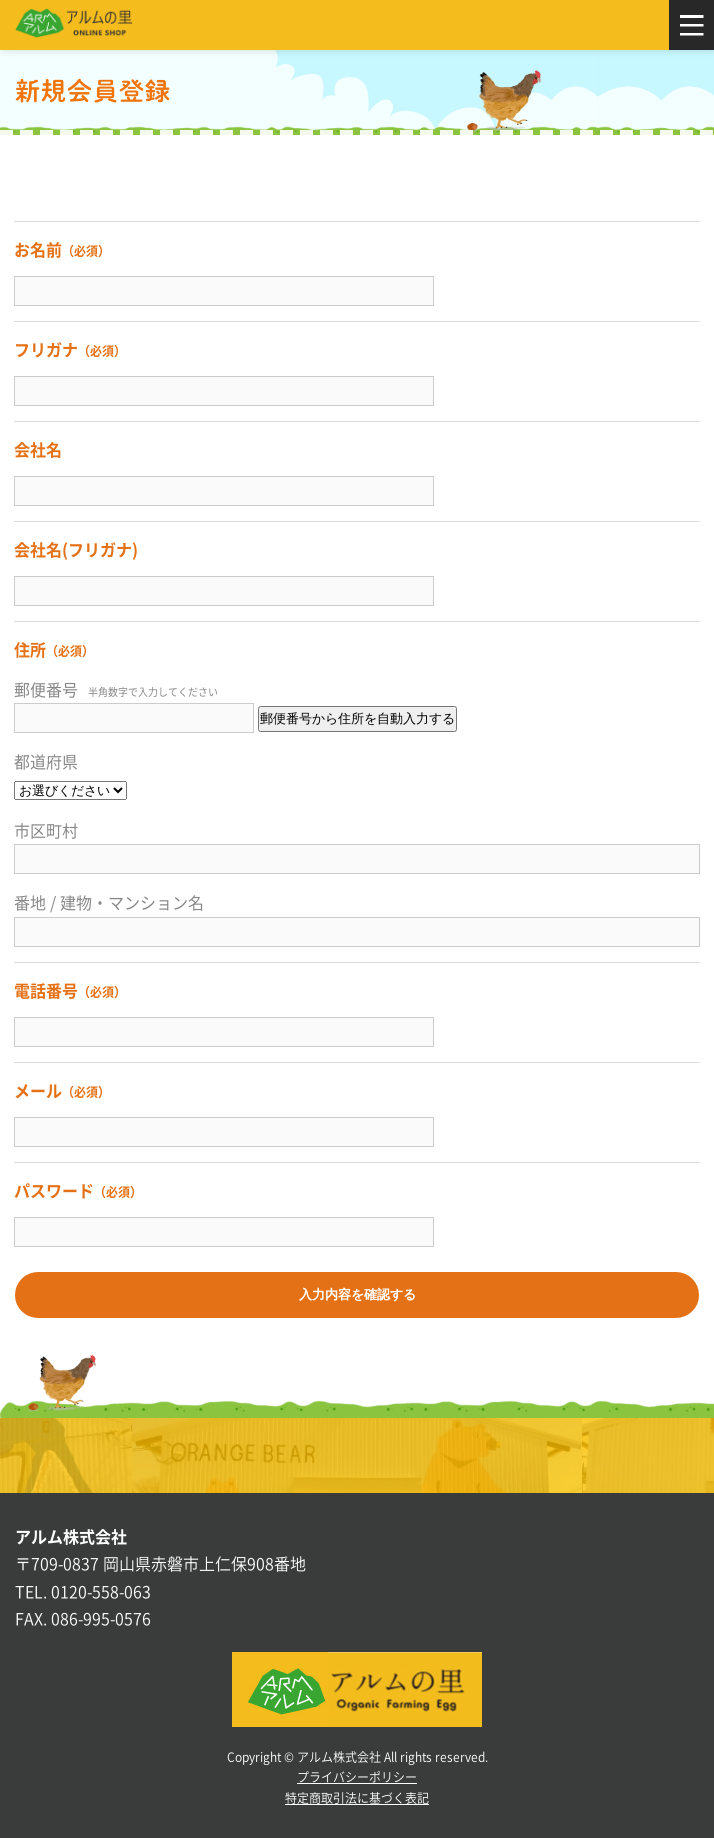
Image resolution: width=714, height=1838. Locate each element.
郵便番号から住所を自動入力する (357, 718)
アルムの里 (74, 25)
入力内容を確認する (357, 1294)
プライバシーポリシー (357, 1777)
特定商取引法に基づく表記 (357, 1798)
